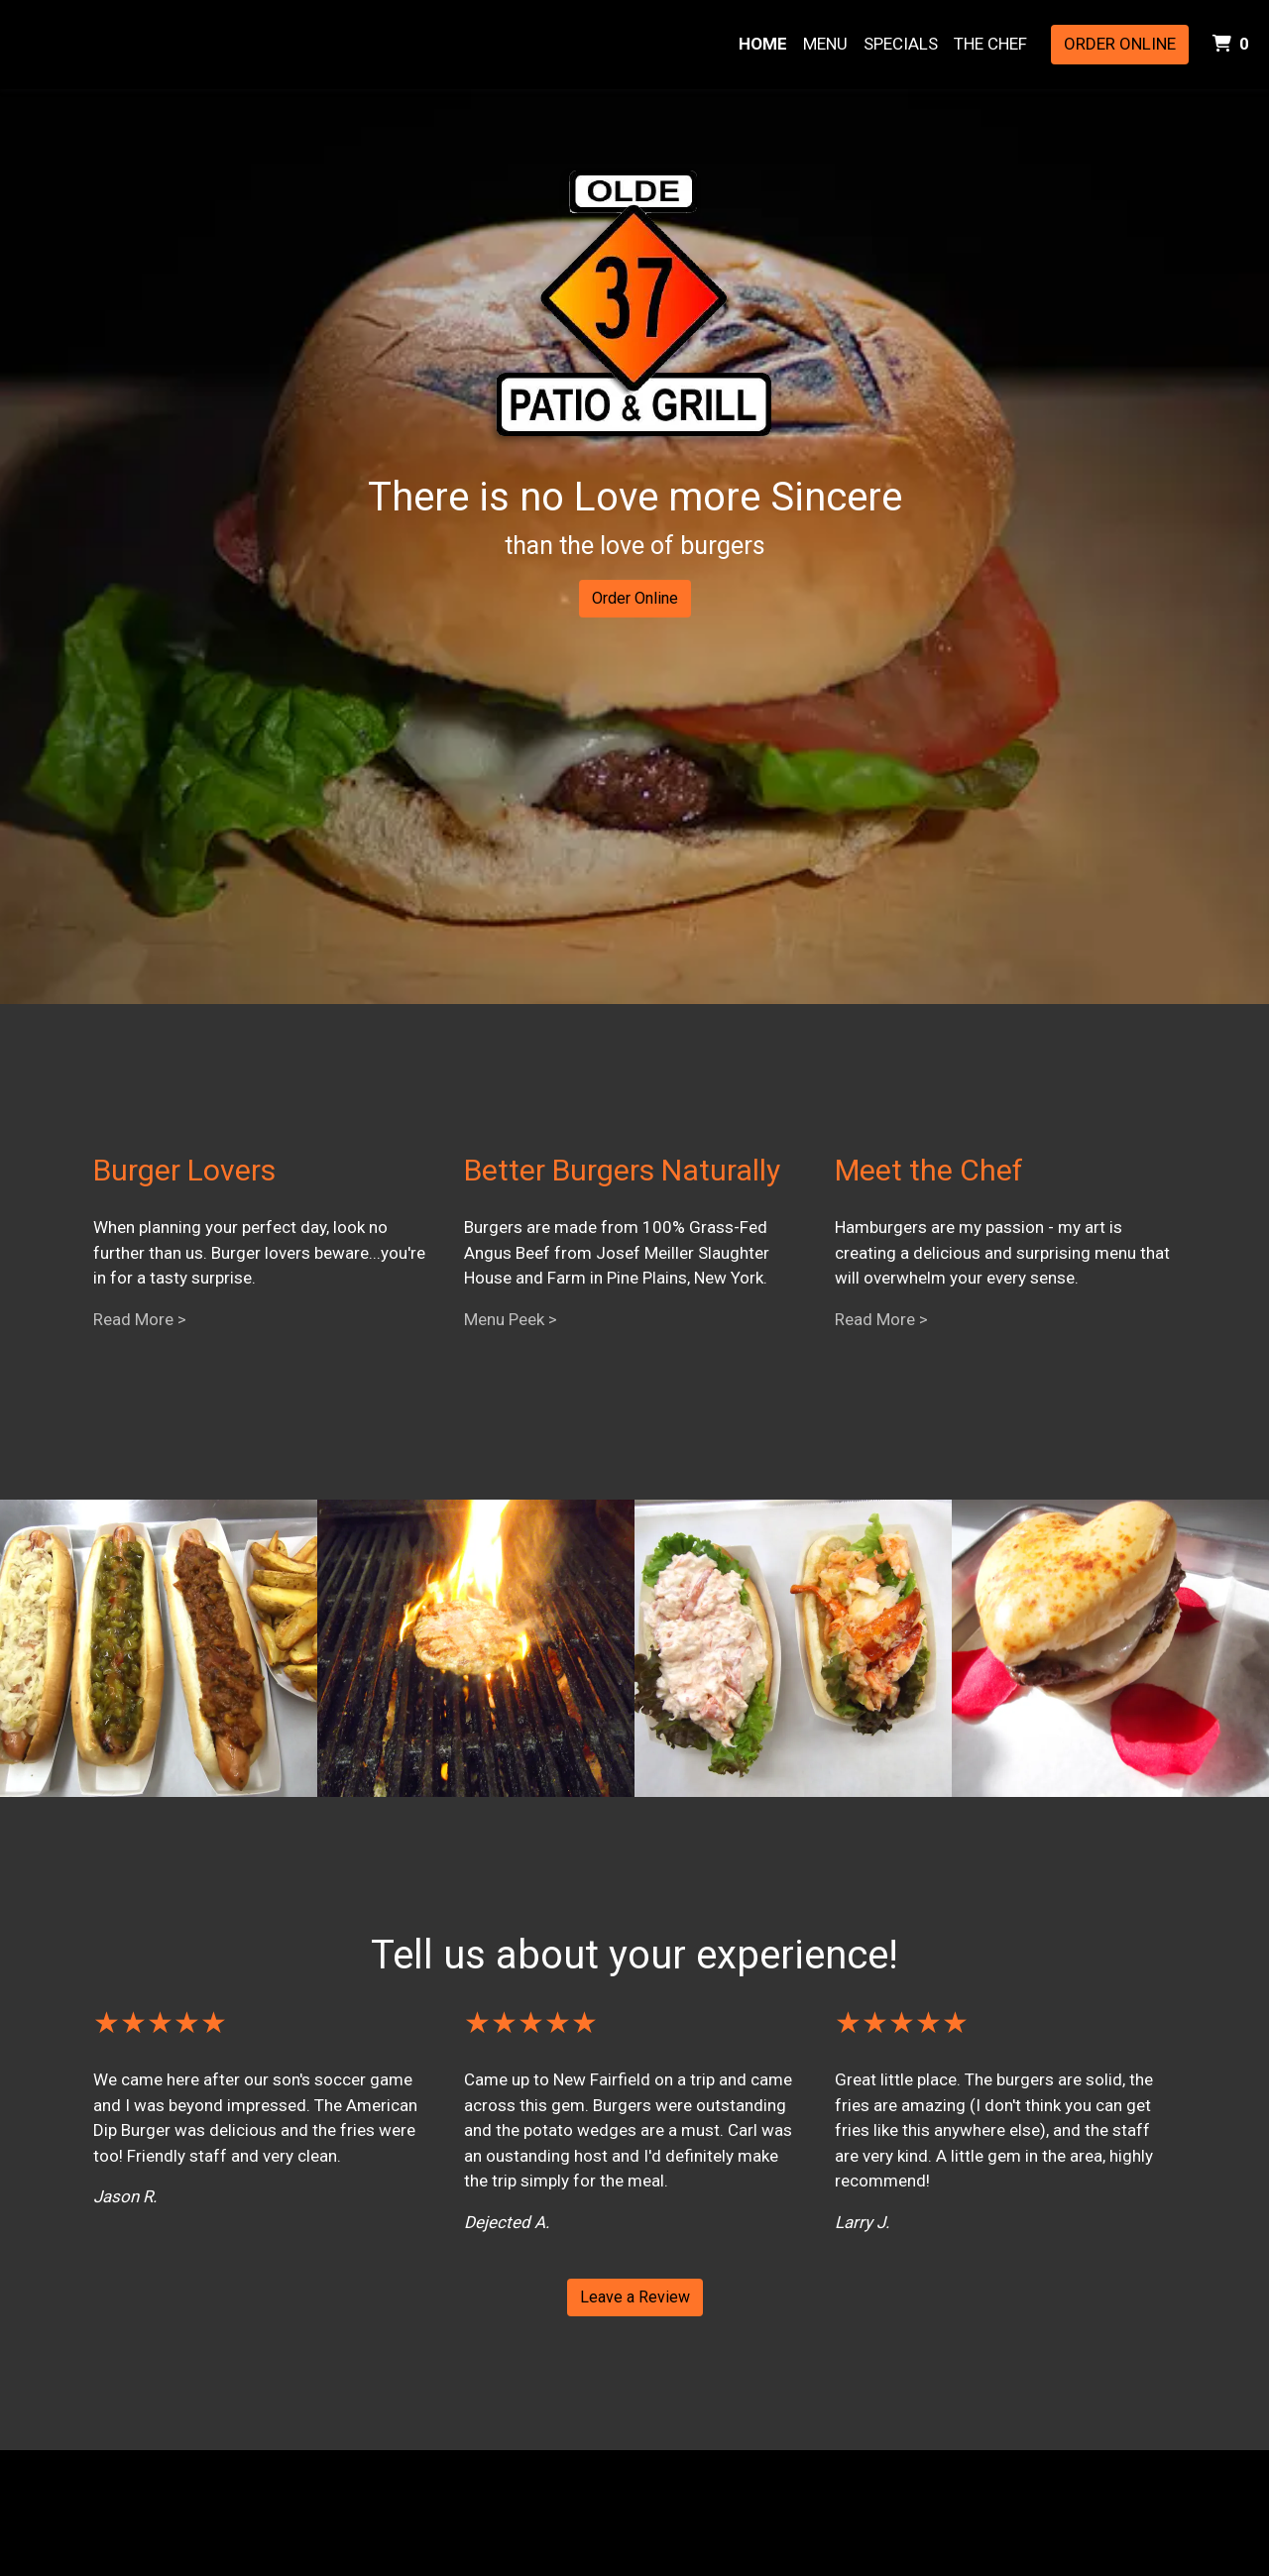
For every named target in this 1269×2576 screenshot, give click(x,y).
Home (763, 44)
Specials (901, 44)
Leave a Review (635, 2297)
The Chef (990, 44)
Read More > (139, 1319)
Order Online (1120, 44)
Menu (825, 44)
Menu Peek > (510, 1319)
